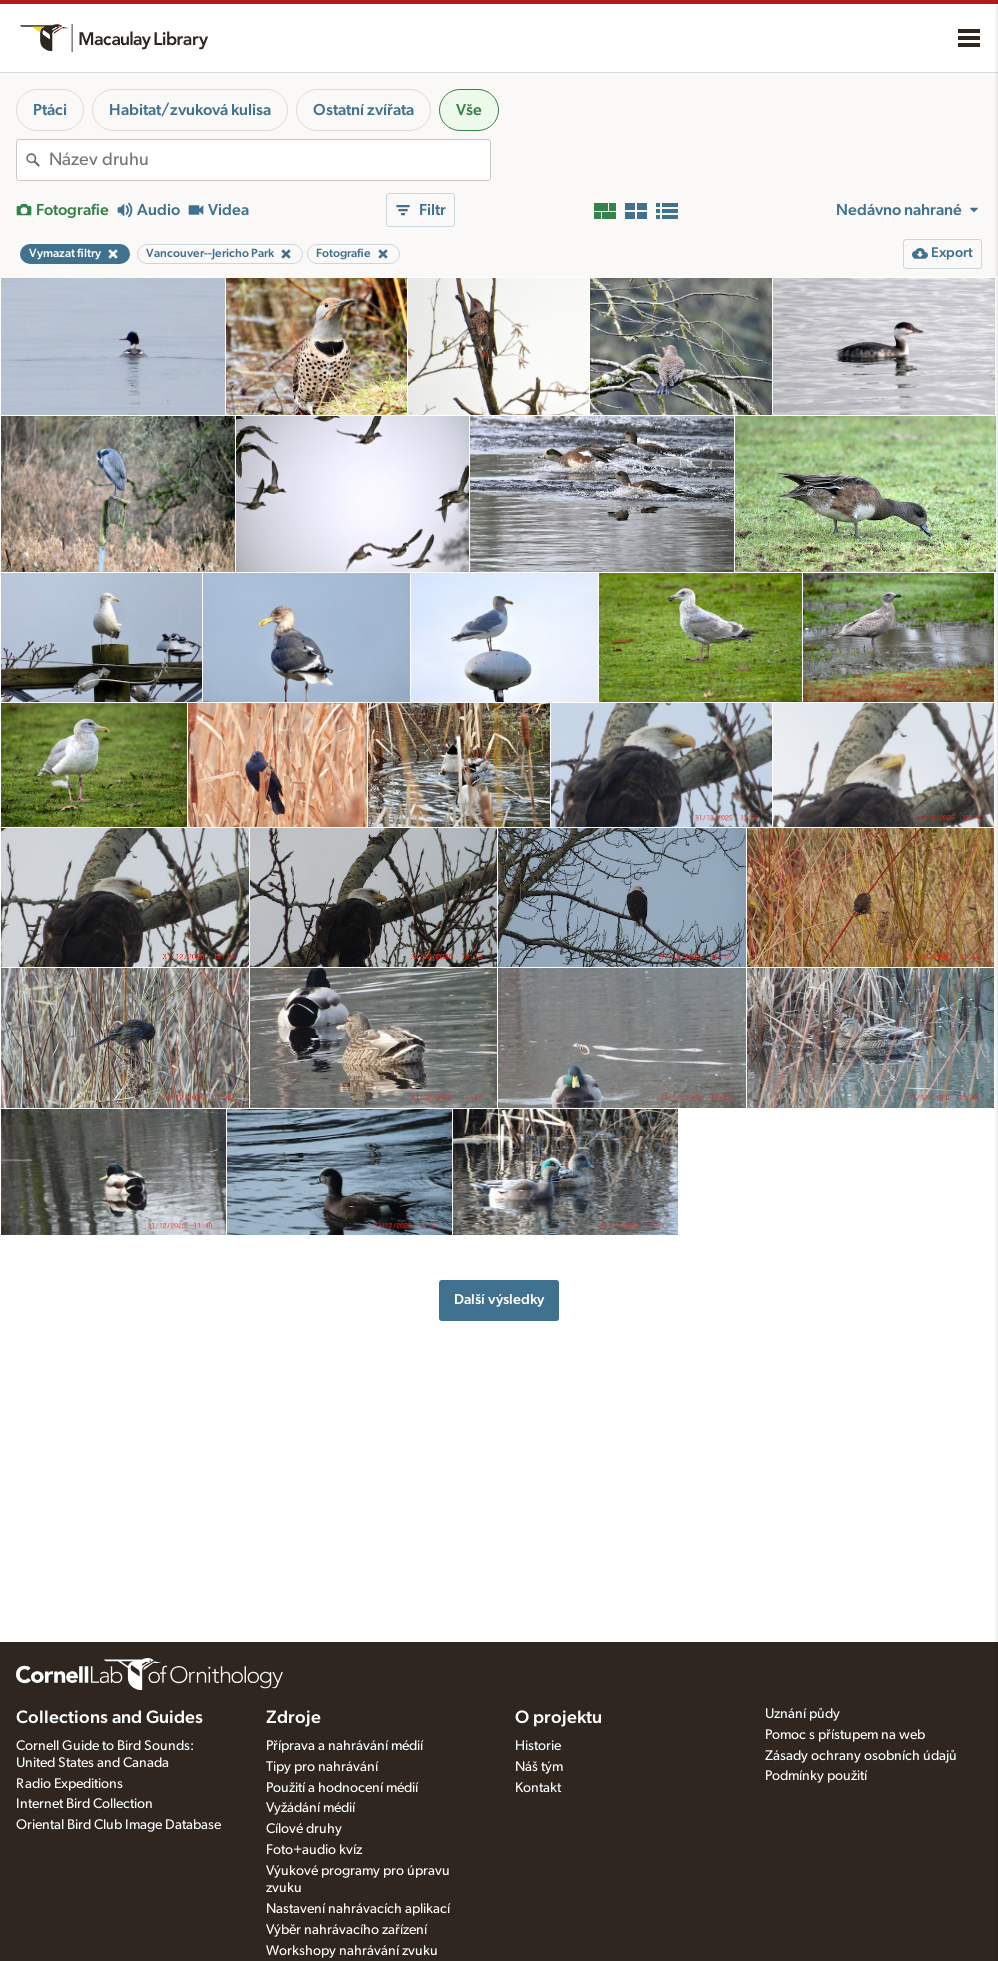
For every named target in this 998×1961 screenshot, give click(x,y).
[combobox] (269, 160)
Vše (469, 110)
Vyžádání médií (310, 1808)
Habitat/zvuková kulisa (190, 110)
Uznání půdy (802, 1714)
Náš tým (539, 1767)
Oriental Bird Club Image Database (118, 1825)
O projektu (558, 1718)
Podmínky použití (816, 1776)
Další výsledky (499, 1299)
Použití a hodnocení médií (342, 1788)
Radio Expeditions (69, 1784)
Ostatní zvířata (363, 110)
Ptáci (50, 110)
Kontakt (538, 1788)
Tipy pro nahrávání (322, 1767)
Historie (538, 1746)
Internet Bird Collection (84, 1804)
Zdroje (293, 1718)
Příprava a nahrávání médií (344, 1746)
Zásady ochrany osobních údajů (861, 1756)
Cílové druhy (304, 1829)
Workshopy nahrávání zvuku (352, 1951)
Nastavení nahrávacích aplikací (358, 1909)
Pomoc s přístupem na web (845, 1735)
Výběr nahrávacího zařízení (346, 1930)
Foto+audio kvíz (314, 1850)
